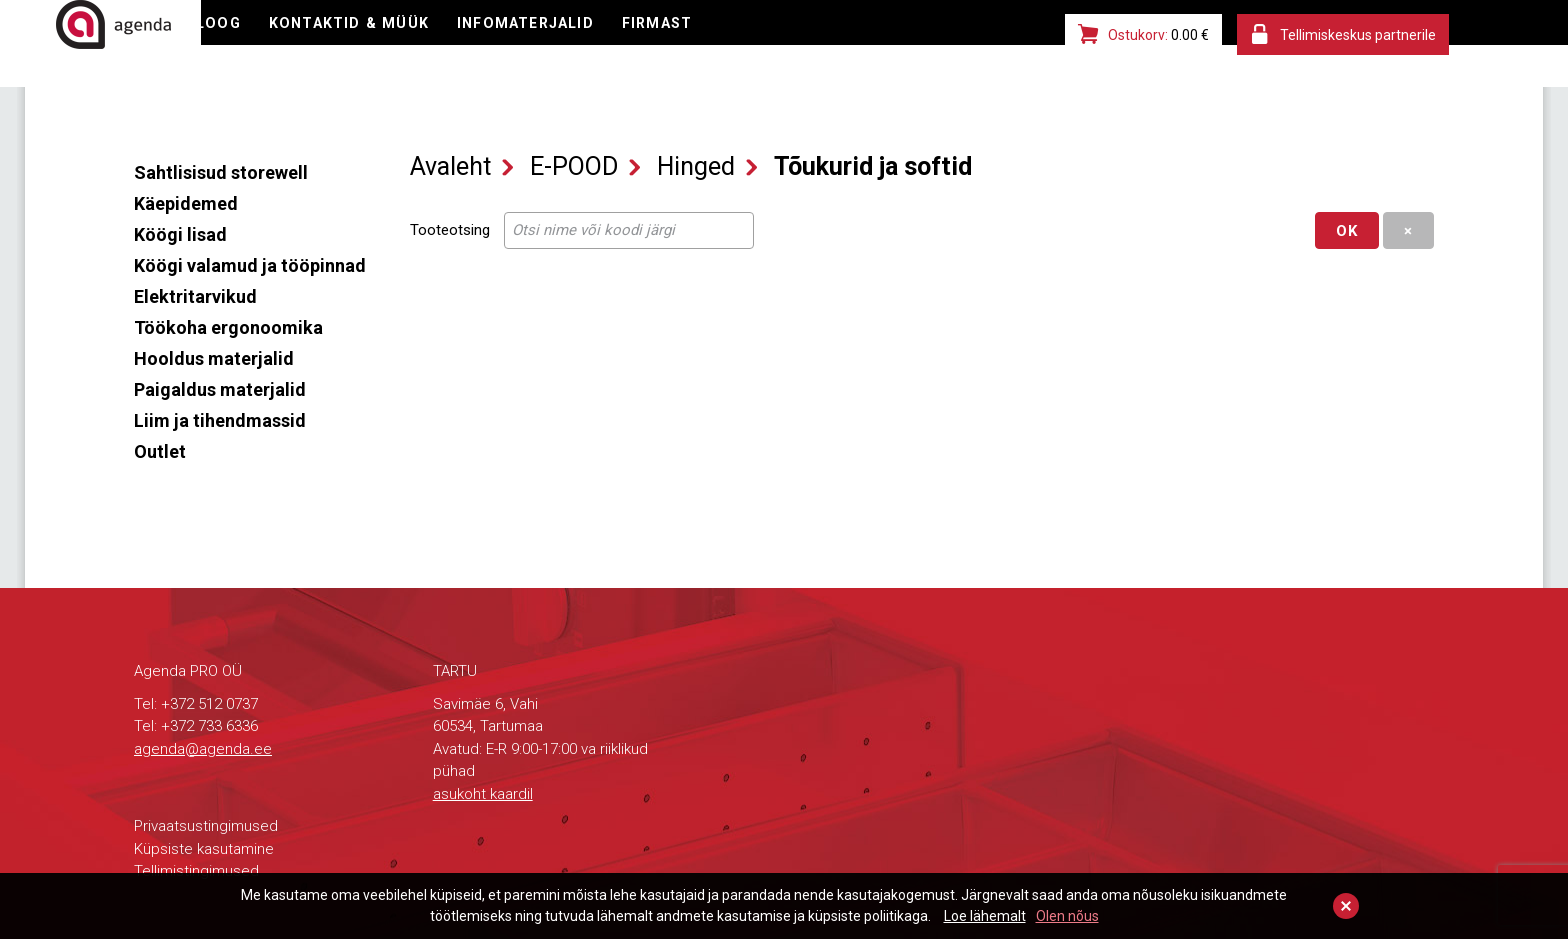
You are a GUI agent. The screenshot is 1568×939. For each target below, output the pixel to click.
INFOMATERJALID (729, 45)
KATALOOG (390, 45)
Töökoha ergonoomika (228, 327)
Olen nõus (1067, 916)
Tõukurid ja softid (873, 166)
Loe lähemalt (985, 916)
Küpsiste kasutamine (204, 849)
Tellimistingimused (196, 871)
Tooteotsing (450, 230)
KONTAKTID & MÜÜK (546, 45)
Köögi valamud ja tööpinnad (250, 265)
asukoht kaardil (483, 794)
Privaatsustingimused (206, 826)
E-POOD (285, 45)
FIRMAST (868, 45)
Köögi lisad (180, 234)
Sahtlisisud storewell (221, 172)
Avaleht (450, 166)
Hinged (696, 166)
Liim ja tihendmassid (220, 420)
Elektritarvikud (195, 296)
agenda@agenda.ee (203, 749)
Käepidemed (186, 203)
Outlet (160, 451)
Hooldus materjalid (214, 358)
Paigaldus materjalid (220, 389)
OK (1347, 231)
